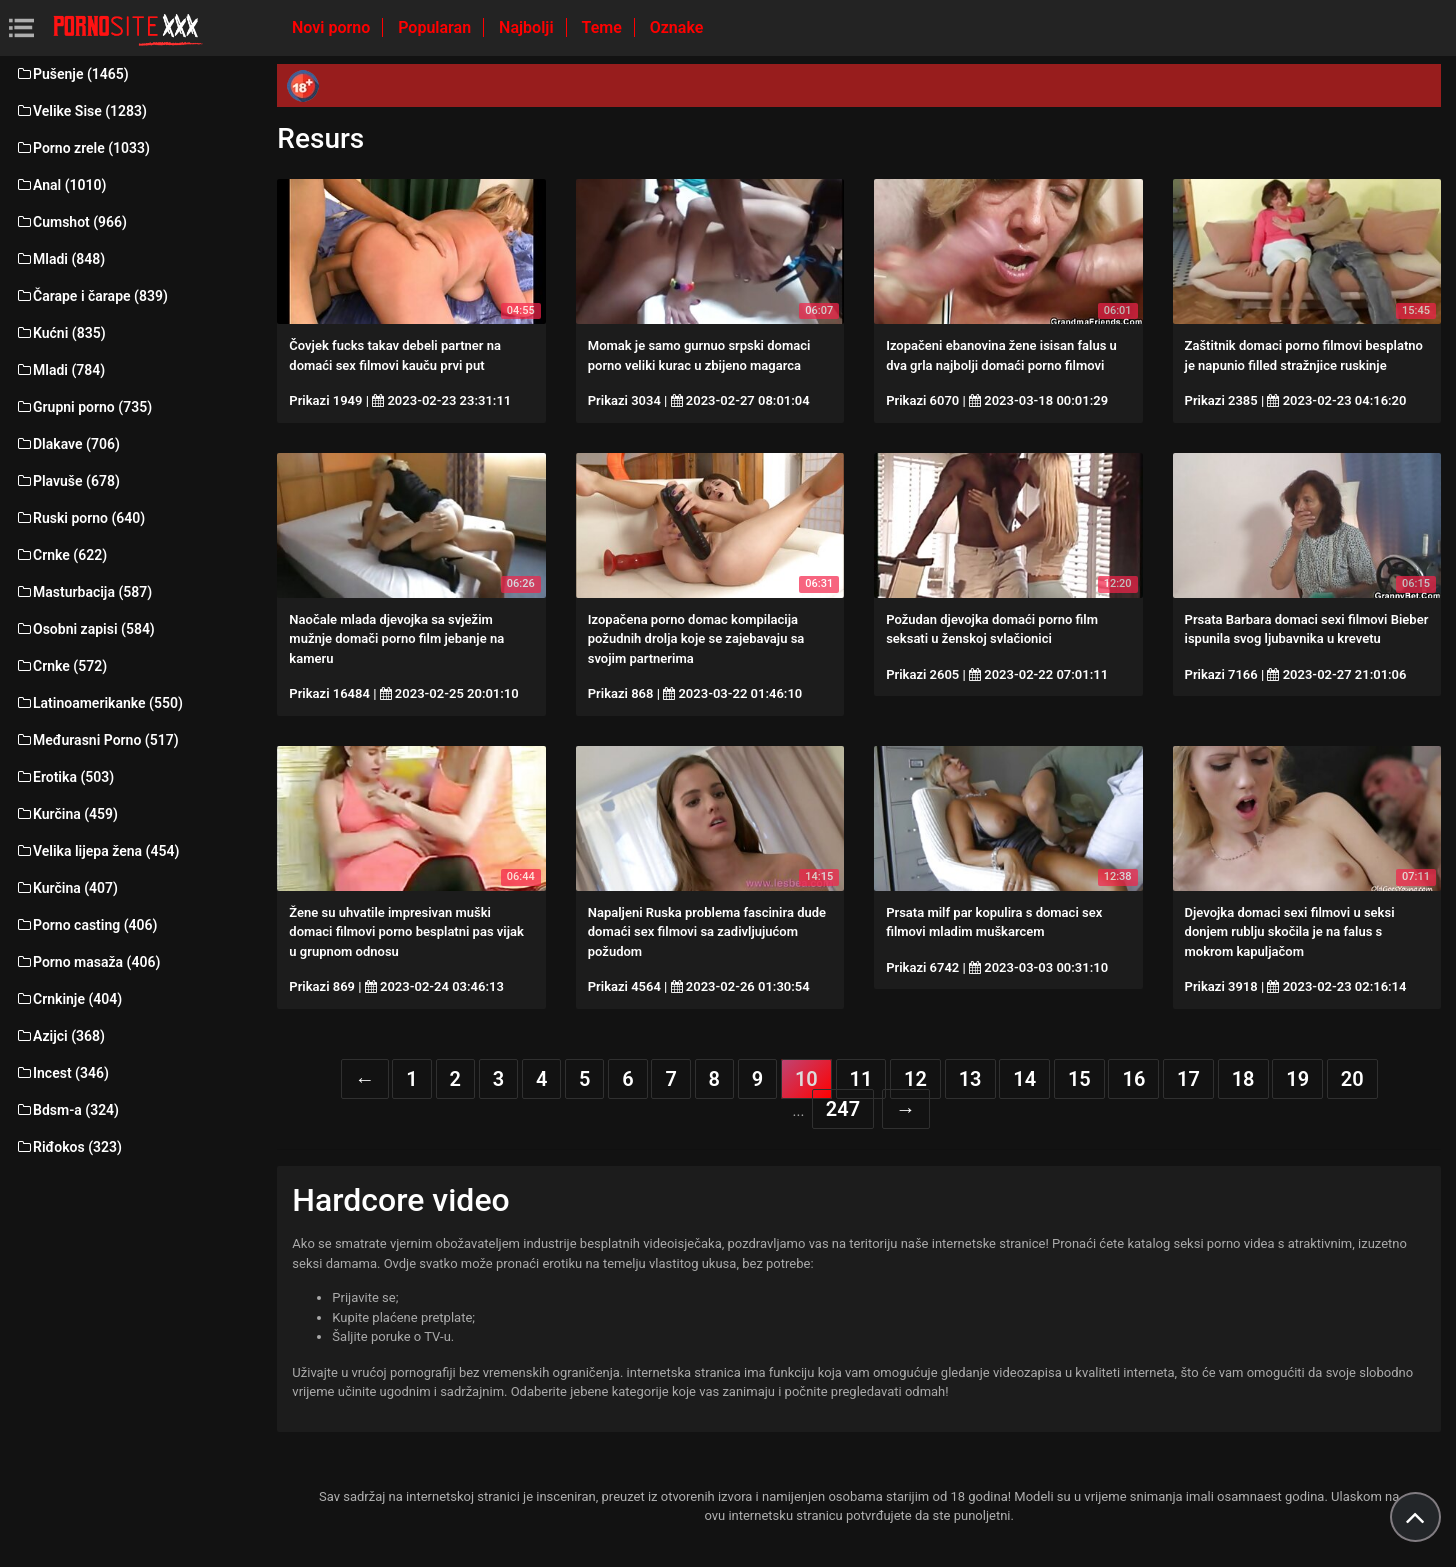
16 (1133, 1079)
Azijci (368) (60, 1036)
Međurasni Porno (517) (97, 740)
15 (1079, 1079)
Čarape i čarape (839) (91, 296)
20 (1352, 1079)
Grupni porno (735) (83, 407)
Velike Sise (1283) (81, 111)
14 (1024, 1079)
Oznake (677, 27)
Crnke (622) (61, 555)
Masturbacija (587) (83, 592)
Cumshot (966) (71, 222)
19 (1297, 1079)
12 (915, 1079)
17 (1188, 1079)
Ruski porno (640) (80, 518)
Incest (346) (62, 1073)
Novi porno (333, 27)
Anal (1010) (60, 185)
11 (861, 1079)
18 (1243, 1079)
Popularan (436, 27)
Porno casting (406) (86, 925)
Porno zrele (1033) (82, 148)
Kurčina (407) (66, 888)
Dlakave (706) (67, 444)
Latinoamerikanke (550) (99, 703)
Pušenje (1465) (72, 74)
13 (970, 1079)
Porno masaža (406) (87, 962)
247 (843, 1109)
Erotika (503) (64, 777)
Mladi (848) (60, 259)
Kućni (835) (60, 333)
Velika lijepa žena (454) (97, 851)
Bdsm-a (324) (67, 1110)
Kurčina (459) (66, 814)
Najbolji (528, 27)
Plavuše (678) (67, 481)
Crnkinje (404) (68, 999)
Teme (604, 27)
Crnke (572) (61, 666)
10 (806, 1079)
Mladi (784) (60, 370)
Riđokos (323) (68, 1147)
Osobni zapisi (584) (85, 629)
